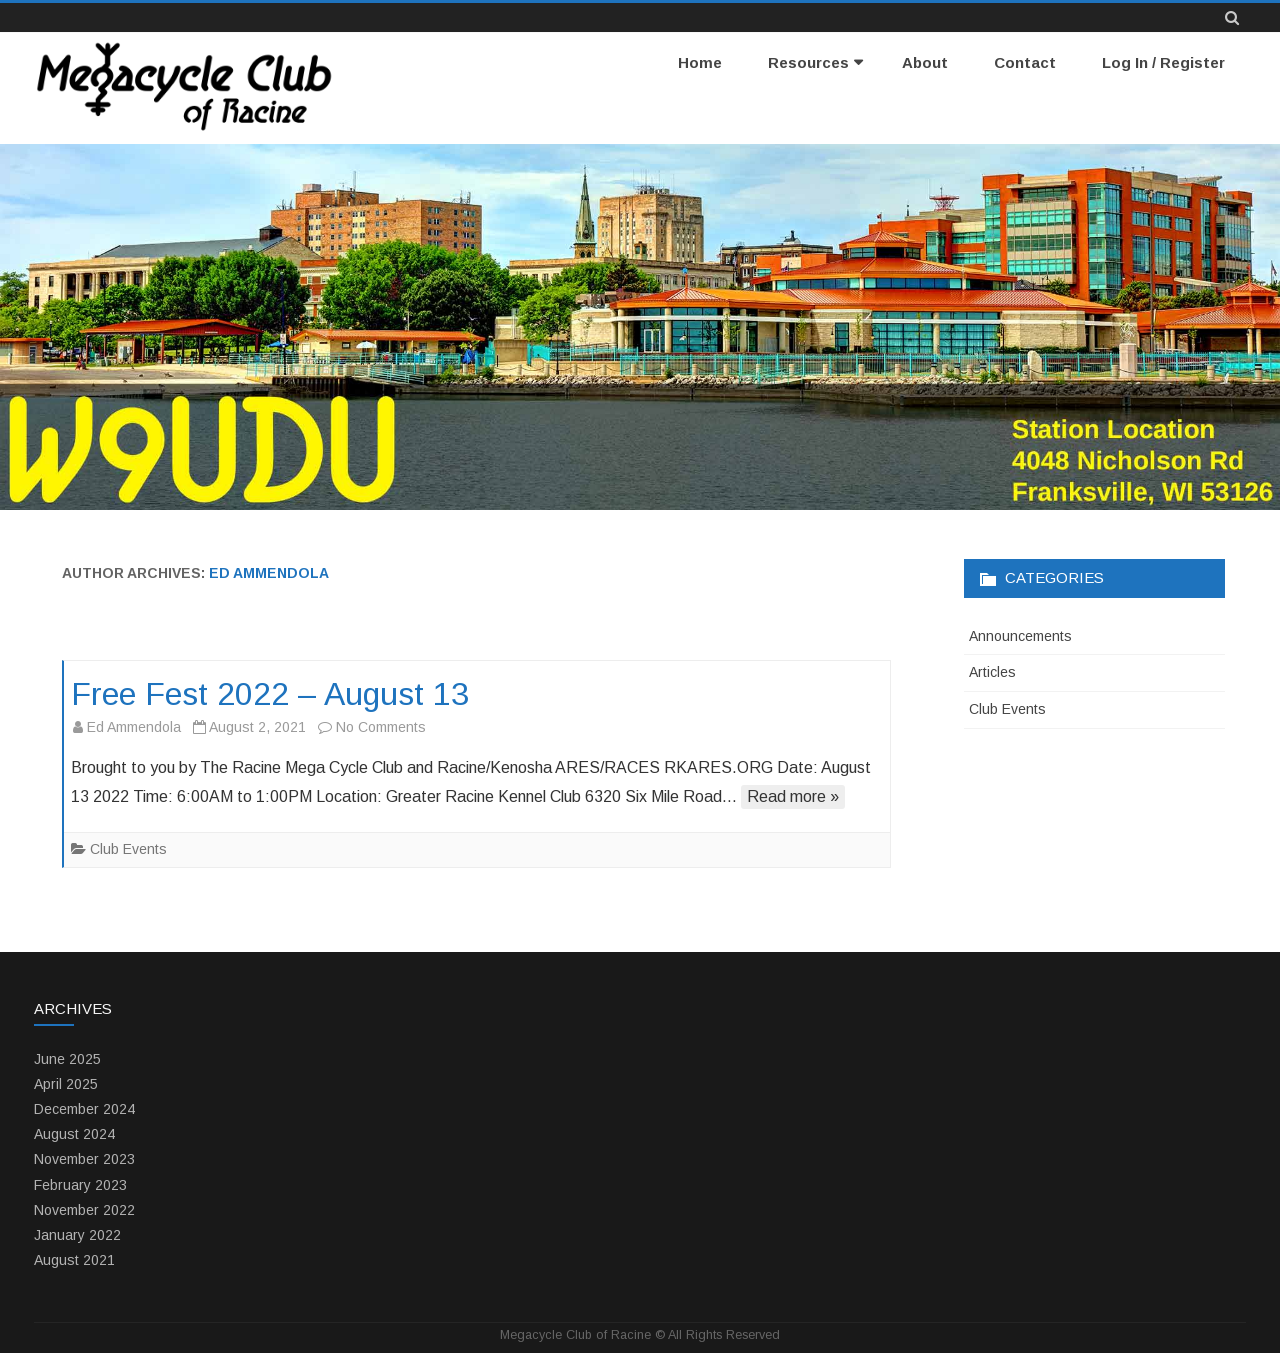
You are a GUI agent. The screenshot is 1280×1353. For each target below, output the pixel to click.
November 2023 (84, 1159)
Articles (992, 672)
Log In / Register (1163, 62)
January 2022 (77, 1235)
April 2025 (66, 1084)
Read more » (793, 796)
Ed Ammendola (269, 573)
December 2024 (84, 1109)
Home (700, 62)
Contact (1025, 62)
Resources (808, 62)
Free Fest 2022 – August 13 (270, 694)
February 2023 (80, 1185)
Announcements (1020, 636)
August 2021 (74, 1260)
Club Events (128, 849)
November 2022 (84, 1210)
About (925, 62)
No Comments (381, 727)
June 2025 (67, 1059)
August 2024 (74, 1134)
